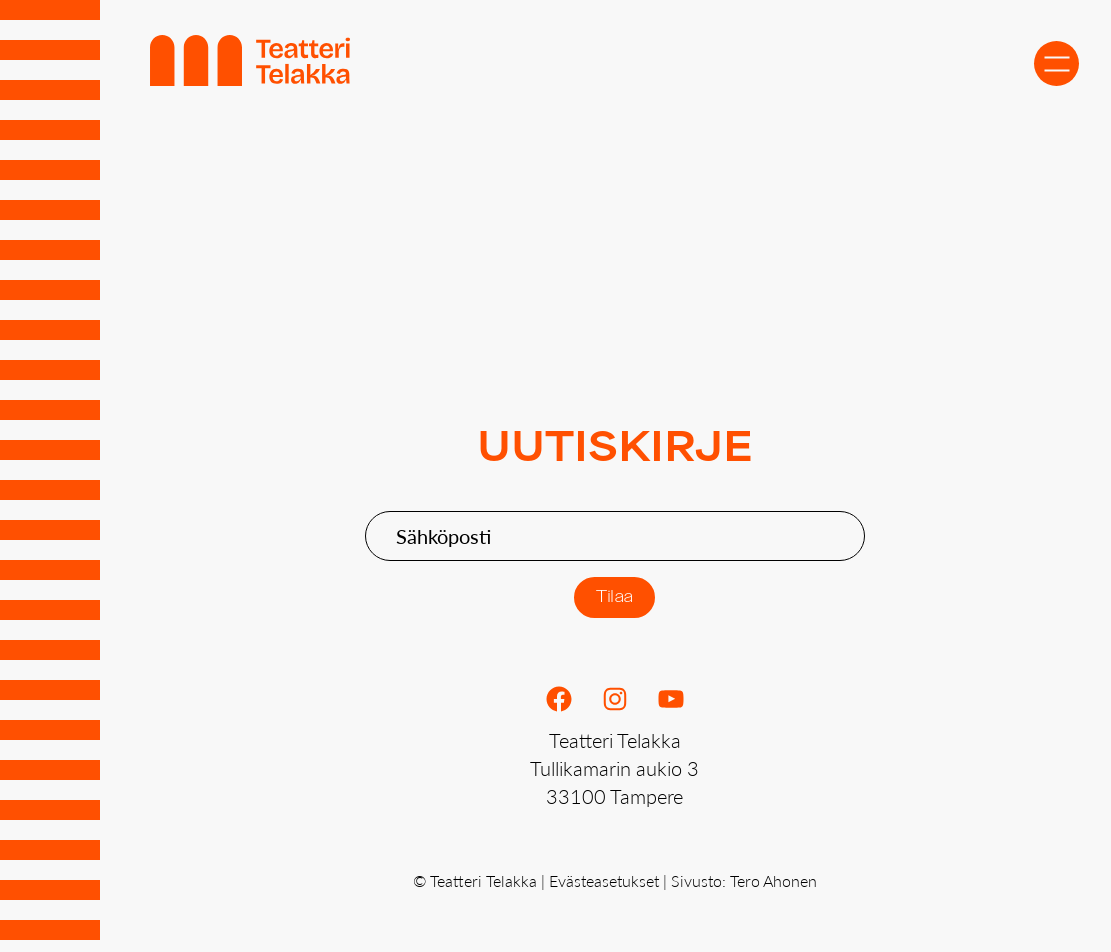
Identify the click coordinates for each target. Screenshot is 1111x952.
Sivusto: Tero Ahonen (744, 880)
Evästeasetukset (604, 880)
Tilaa (614, 597)
